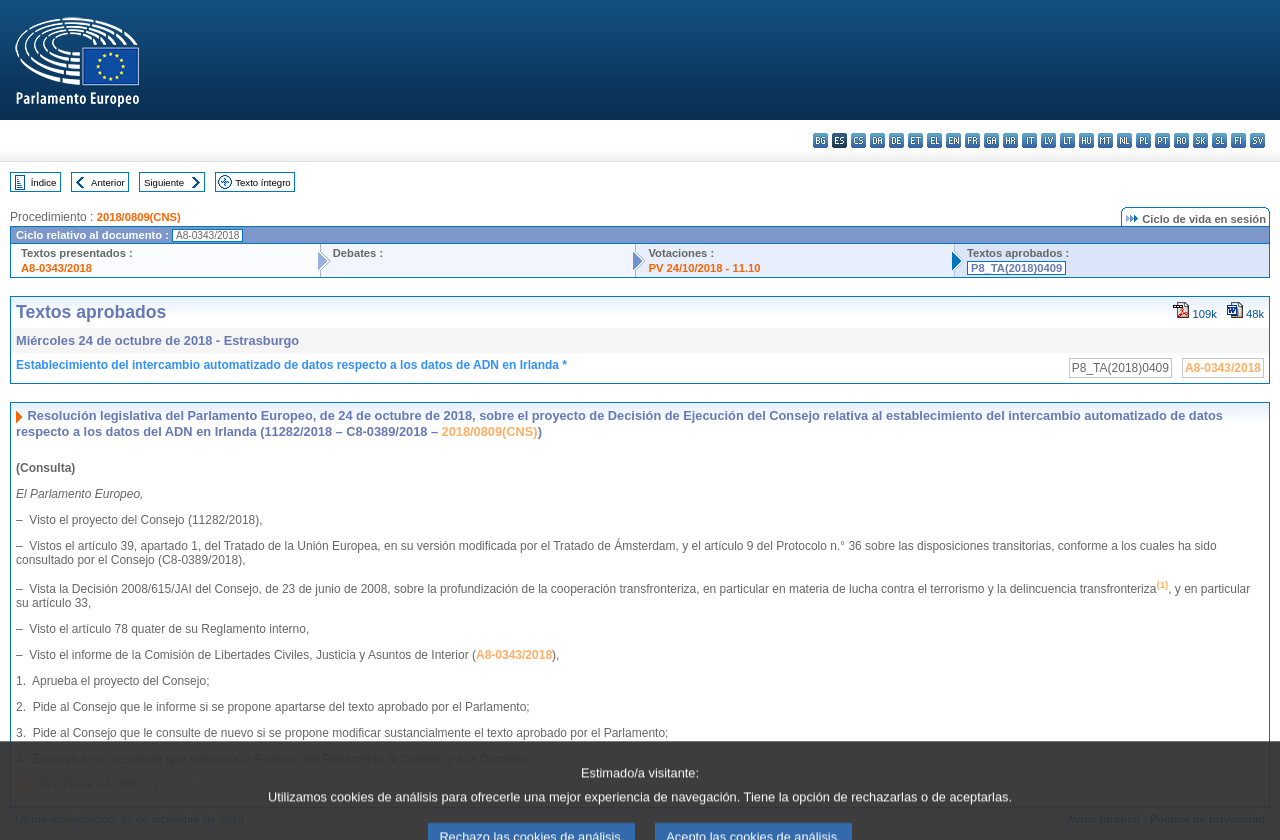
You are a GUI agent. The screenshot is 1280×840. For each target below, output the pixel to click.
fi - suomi (1238, 140)
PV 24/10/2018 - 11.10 (704, 268)
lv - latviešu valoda (1048, 140)
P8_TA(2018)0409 (1016, 268)
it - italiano (1029, 140)
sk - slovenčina (1200, 140)
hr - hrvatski (1010, 140)
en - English (953, 140)
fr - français (972, 140)
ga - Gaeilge (991, 140)
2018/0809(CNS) (139, 217)
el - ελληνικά (934, 140)
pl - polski (1143, 140)
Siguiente (164, 182)
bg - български (820, 140)
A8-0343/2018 (56, 268)
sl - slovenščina (1219, 140)
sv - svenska (1257, 140)
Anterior (108, 182)
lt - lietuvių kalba (1067, 140)
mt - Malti (1105, 140)
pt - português (1162, 140)
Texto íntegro (262, 182)
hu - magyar (1086, 140)
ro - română (1181, 140)
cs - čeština (858, 140)
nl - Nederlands (1124, 140)
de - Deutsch (896, 140)
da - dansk (877, 140)
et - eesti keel (915, 140)
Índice (44, 182)
